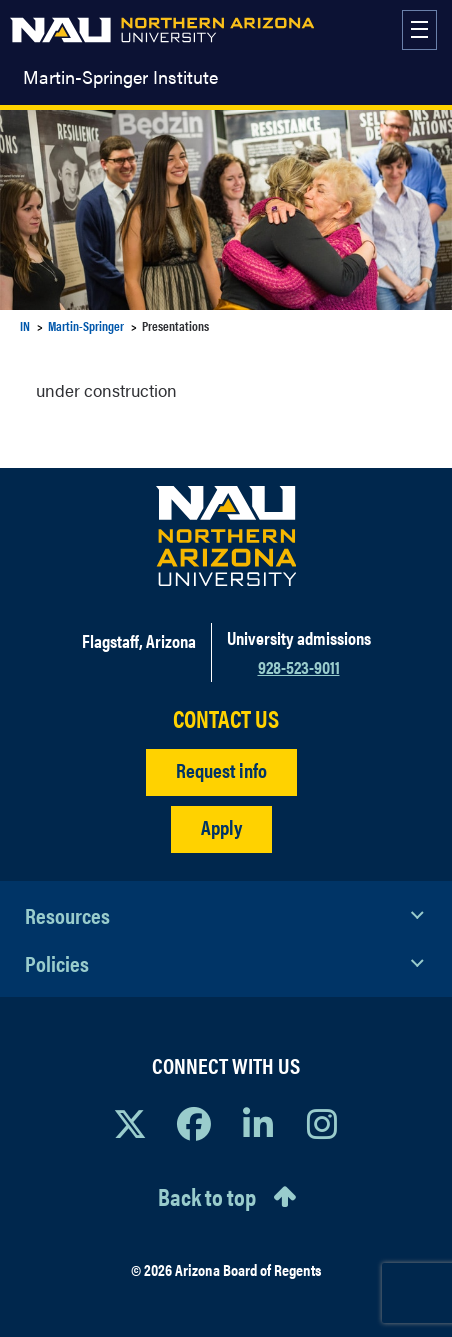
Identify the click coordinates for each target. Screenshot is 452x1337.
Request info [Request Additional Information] (221, 769)
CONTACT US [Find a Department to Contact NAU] (226, 718)
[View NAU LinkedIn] (258, 1123)
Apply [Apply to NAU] (221, 826)
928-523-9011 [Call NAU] (299, 666)
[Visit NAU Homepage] (226, 536)
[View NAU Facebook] (194, 1123)
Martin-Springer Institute (120, 77)
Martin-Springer (86, 325)
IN (25, 325)
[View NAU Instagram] (322, 1123)
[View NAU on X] (130, 1123)
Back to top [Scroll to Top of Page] (207, 1196)
